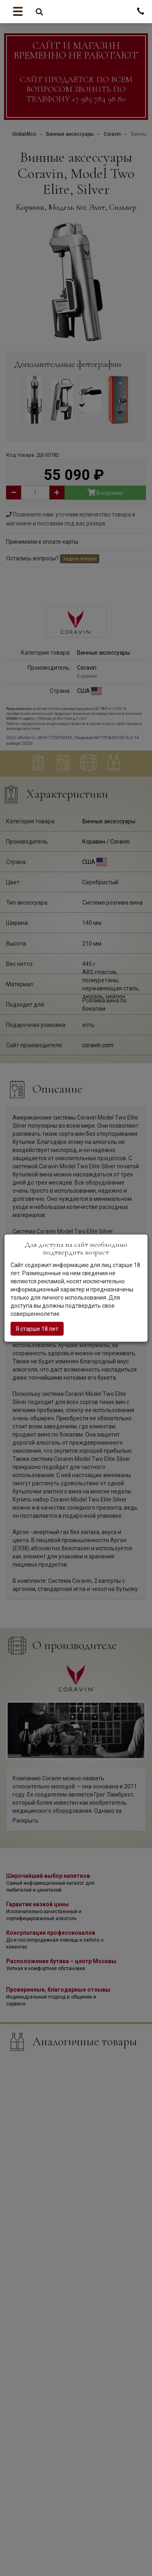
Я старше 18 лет (37, 1329)
